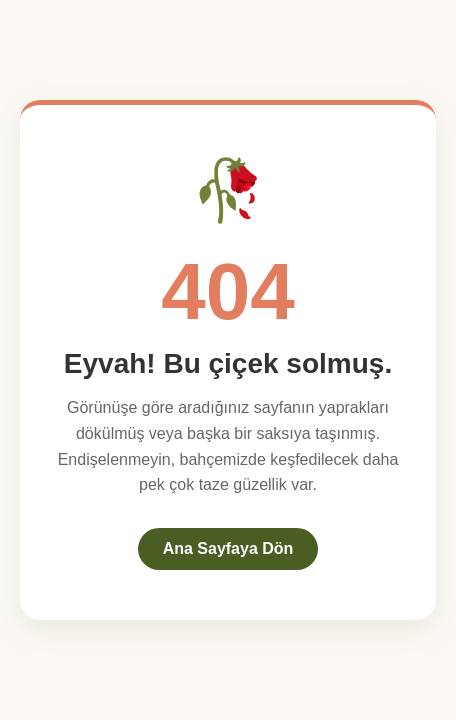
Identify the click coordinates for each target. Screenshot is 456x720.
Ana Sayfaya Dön (228, 548)
